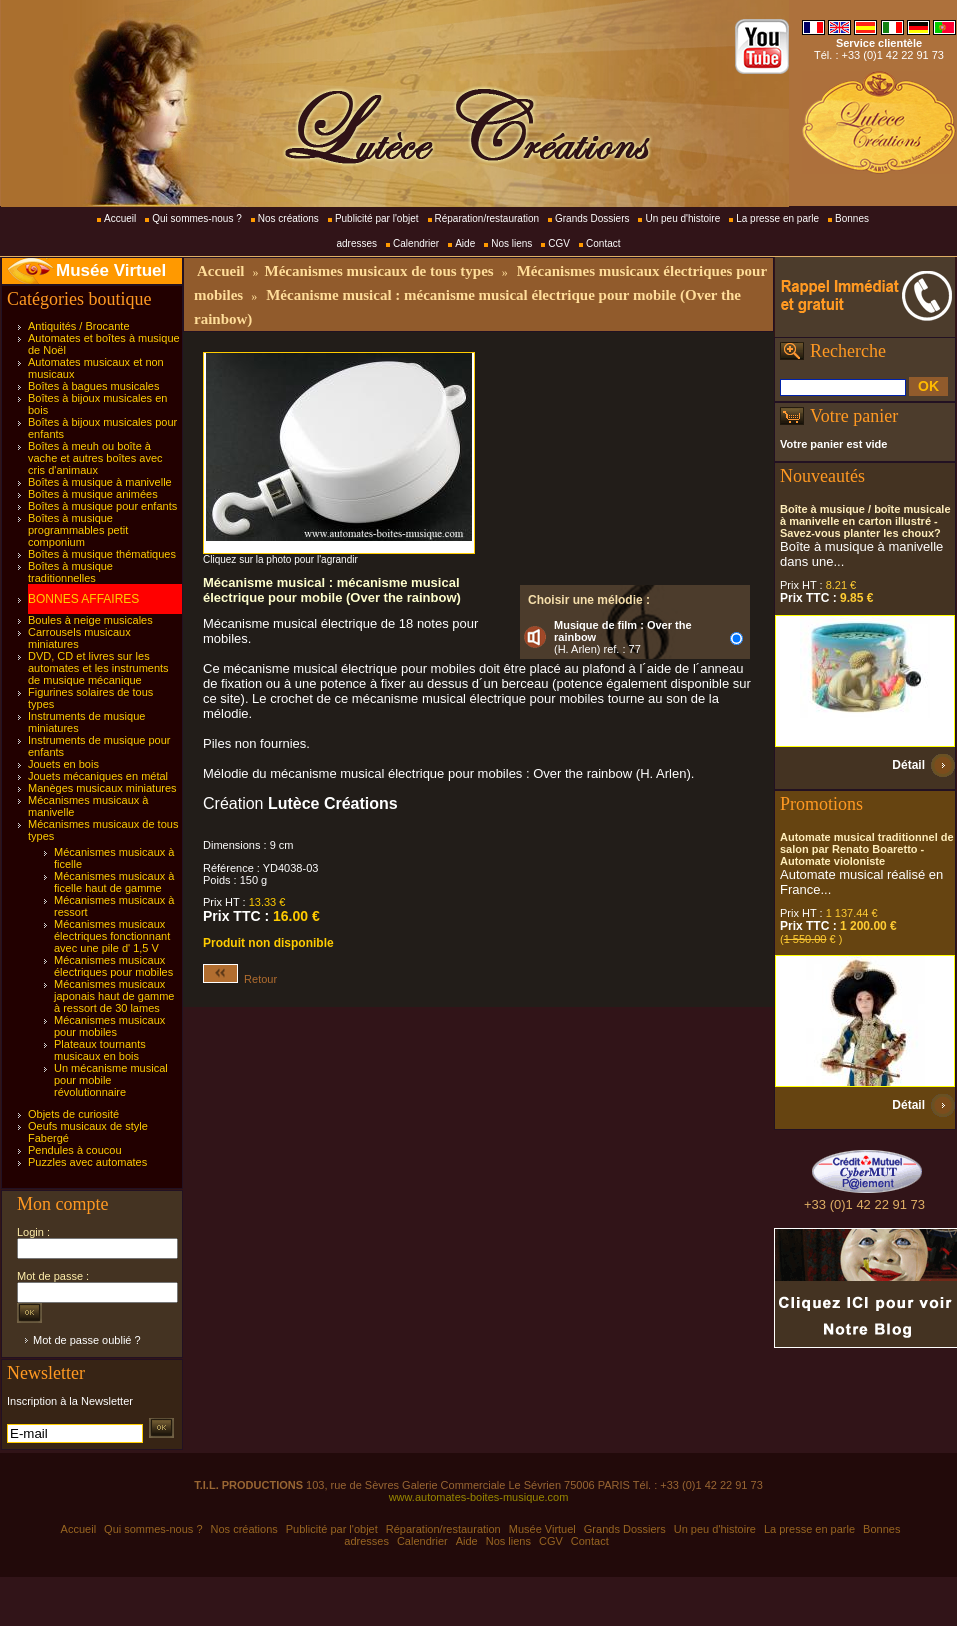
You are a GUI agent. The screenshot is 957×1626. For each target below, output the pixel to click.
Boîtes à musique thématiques (102, 554)
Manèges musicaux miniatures (102, 788)
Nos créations (288, 218)
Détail (908, 765)
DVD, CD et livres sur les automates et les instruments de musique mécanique (98, 668)
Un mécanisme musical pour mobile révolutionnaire (111, 1080)
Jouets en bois (63, 764)
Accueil (120, 218)
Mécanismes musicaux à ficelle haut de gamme (114, 882)
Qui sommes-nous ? (196, 218)
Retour (240, 979)
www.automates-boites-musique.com (479, 1497)
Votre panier (854, 416)
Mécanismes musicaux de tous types (378, 271)
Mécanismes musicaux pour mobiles (109, 1026)
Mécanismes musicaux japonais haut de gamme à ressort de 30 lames (114, 996)
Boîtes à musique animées (93, 494)
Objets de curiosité (73, 1114)
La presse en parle (777, 218)
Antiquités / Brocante (79, 326)
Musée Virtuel (111, 270)
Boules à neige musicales (90, 620)
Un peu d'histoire (682, 218)
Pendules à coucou (75, 1150)
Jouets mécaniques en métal (98, 776)
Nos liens (511, 243)
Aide (465, 243)
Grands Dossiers (592, 218)
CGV (559, 243)
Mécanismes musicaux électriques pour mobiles (113, 966)
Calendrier (416, 243)
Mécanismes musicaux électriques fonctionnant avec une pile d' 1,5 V (112, 936)
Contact (603, 243)
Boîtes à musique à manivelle (100, 482)
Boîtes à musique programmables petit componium (78, 530)
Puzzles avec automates (87, 1162)
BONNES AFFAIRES (83, 599)
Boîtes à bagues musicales (93, 386)
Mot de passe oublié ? (87, 1340)
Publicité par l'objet (377, 218)
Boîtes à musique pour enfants (102, 506)
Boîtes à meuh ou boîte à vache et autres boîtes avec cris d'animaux (95, 458)
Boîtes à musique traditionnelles (70, 572)
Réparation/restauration (487, 218)
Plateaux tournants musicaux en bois (100, 1050)
